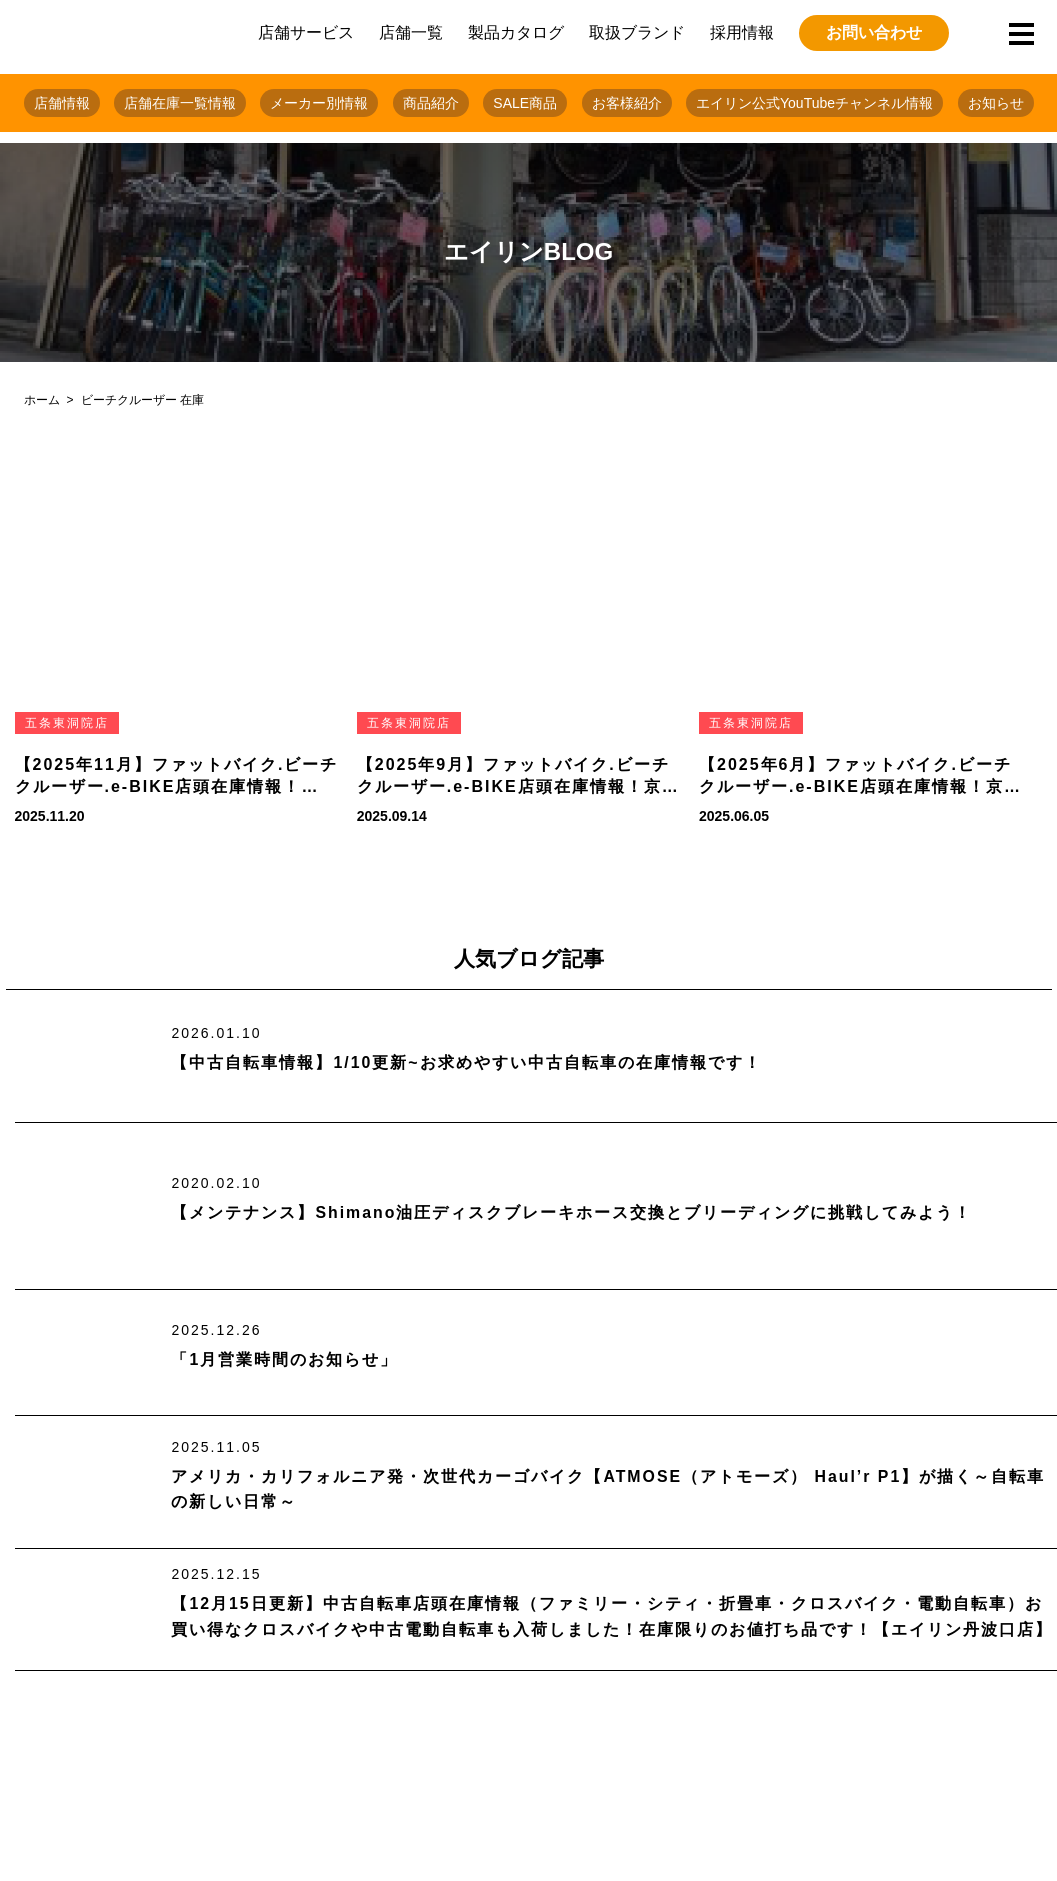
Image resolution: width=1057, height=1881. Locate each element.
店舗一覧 (411, 32)
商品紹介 (431, 103)
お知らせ (996, 103)
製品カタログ (516, 32)
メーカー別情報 (319, 103)
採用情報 (742, 32)
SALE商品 (525, 103)
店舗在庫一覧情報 (180, 103)
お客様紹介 (627, 103)
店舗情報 (62, 103)
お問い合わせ (874, 32)
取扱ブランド (637, 32)
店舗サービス (306, 32)
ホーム (42, 400)
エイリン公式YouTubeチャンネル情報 (814, 103)
